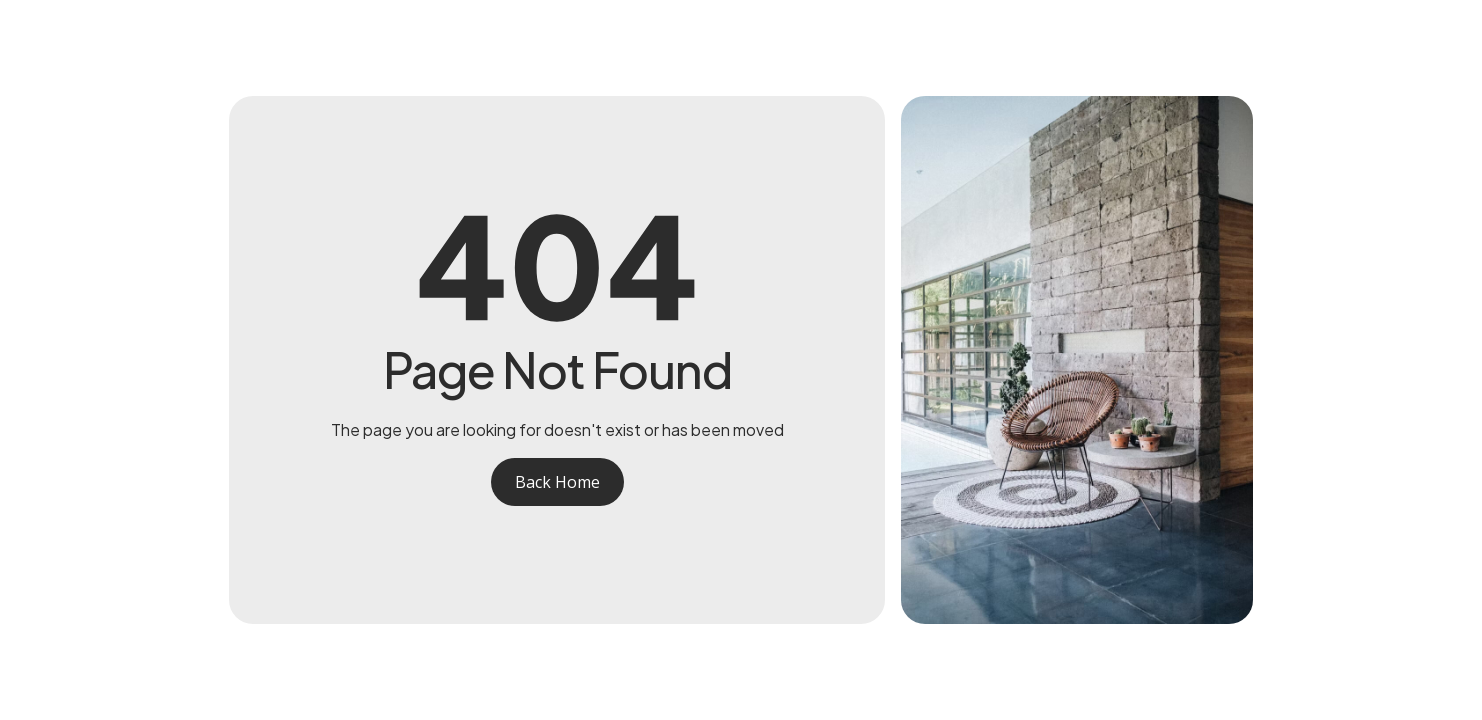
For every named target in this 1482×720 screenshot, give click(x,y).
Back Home (557, 482)
